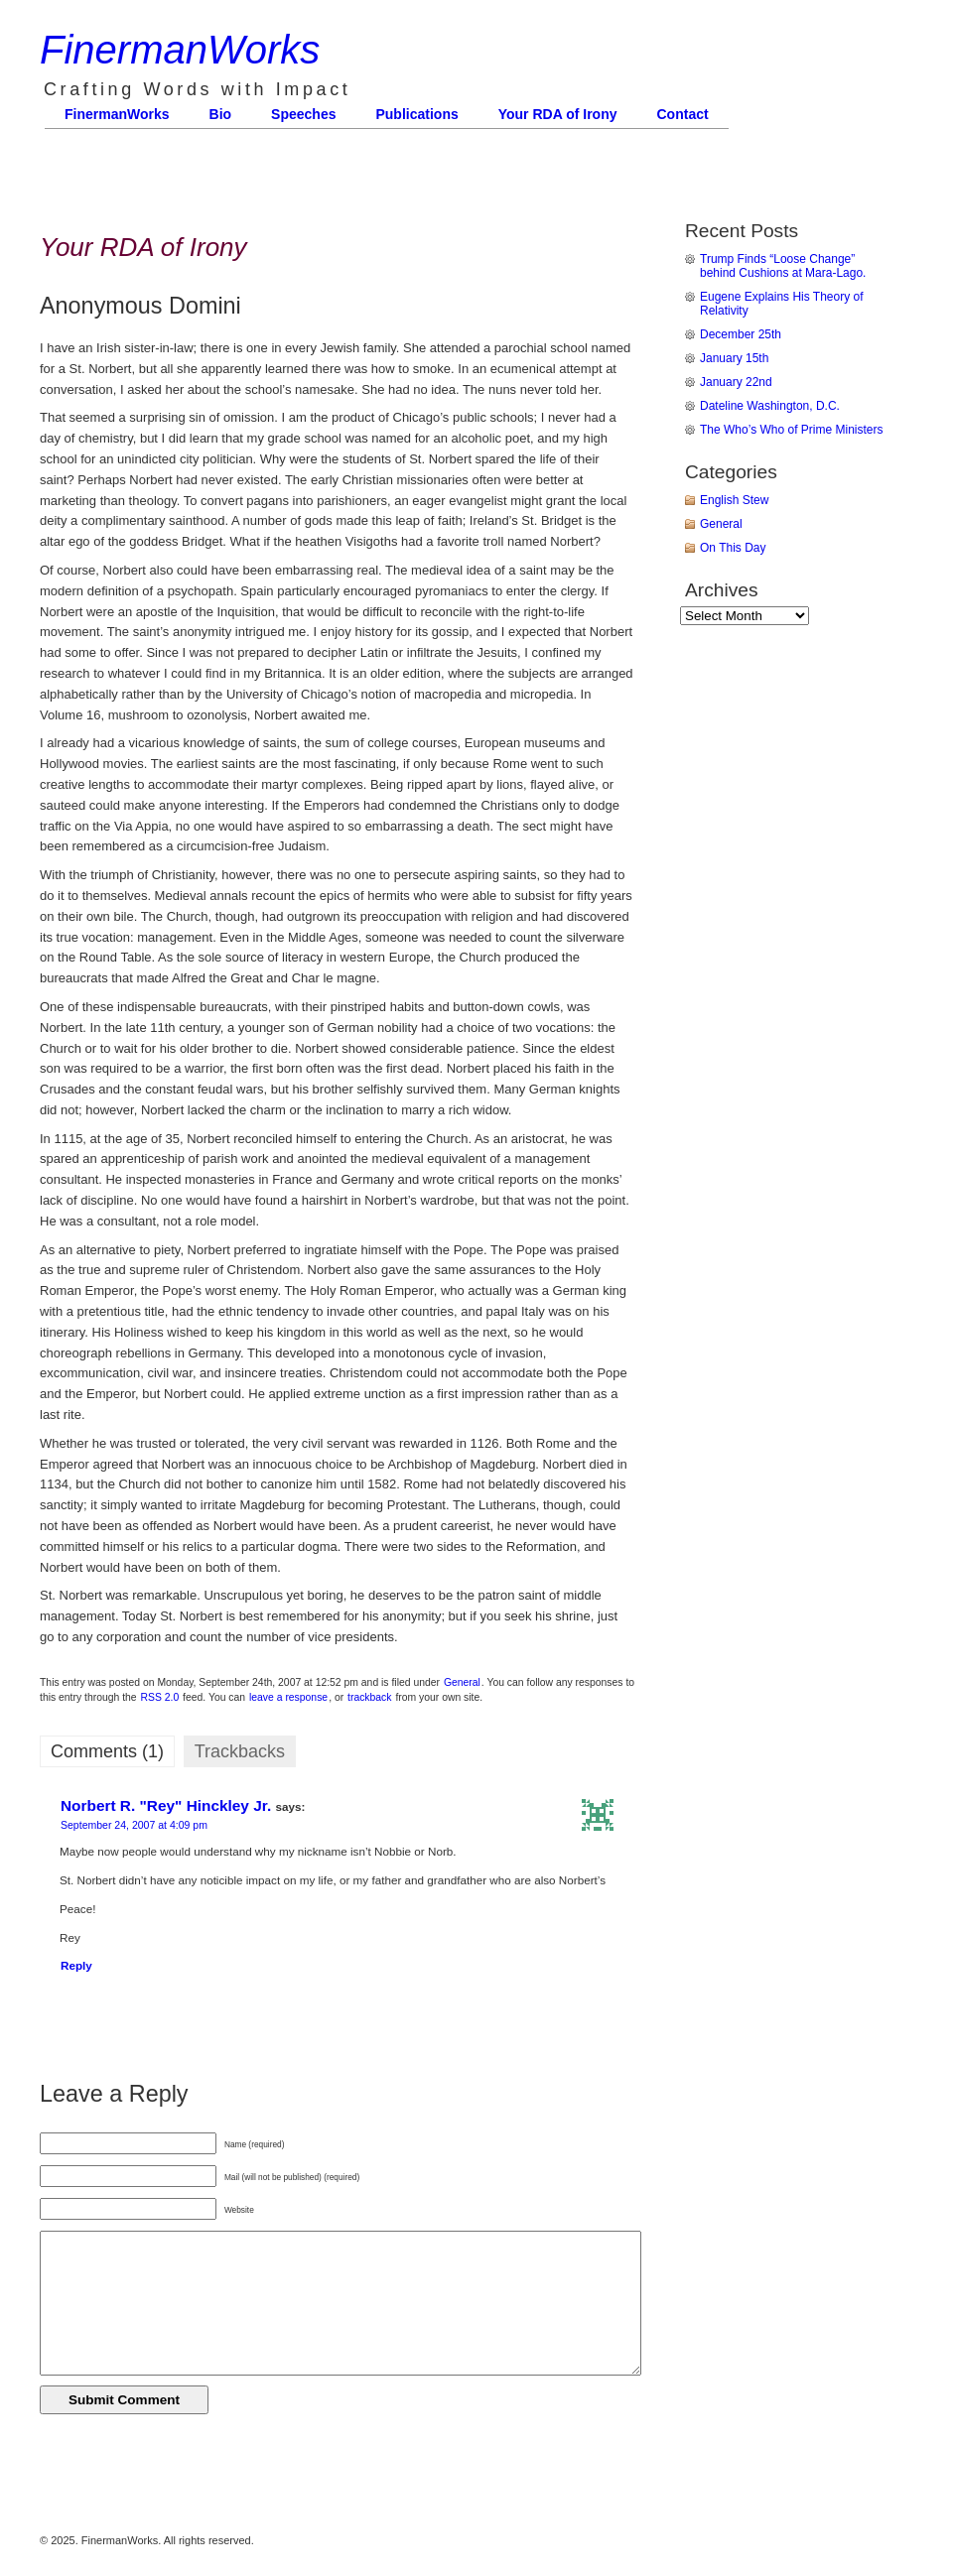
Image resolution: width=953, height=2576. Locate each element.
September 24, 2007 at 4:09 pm (134, 1825)
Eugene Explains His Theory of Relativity (782, 304)
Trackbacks (240, 1751)
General (462, 1682)
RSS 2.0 (160, 1697)
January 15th (734, 358)
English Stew (734, 500)
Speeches (303, 114)
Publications (416, 114)
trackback (369, 1697)
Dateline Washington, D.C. (770, 406)
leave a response (288, 1697)
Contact (683, 114)
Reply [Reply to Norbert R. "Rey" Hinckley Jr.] (76, 1965)
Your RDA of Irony (557, 114)
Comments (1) (107, 1751)
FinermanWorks (180, 49)
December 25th (740, 334)
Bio (220, 114)
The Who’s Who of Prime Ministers (792, 430)
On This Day (732, 548)
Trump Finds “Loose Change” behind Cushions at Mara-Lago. (783, 266)
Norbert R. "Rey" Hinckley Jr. (166, 1805)
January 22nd (736, 382)
